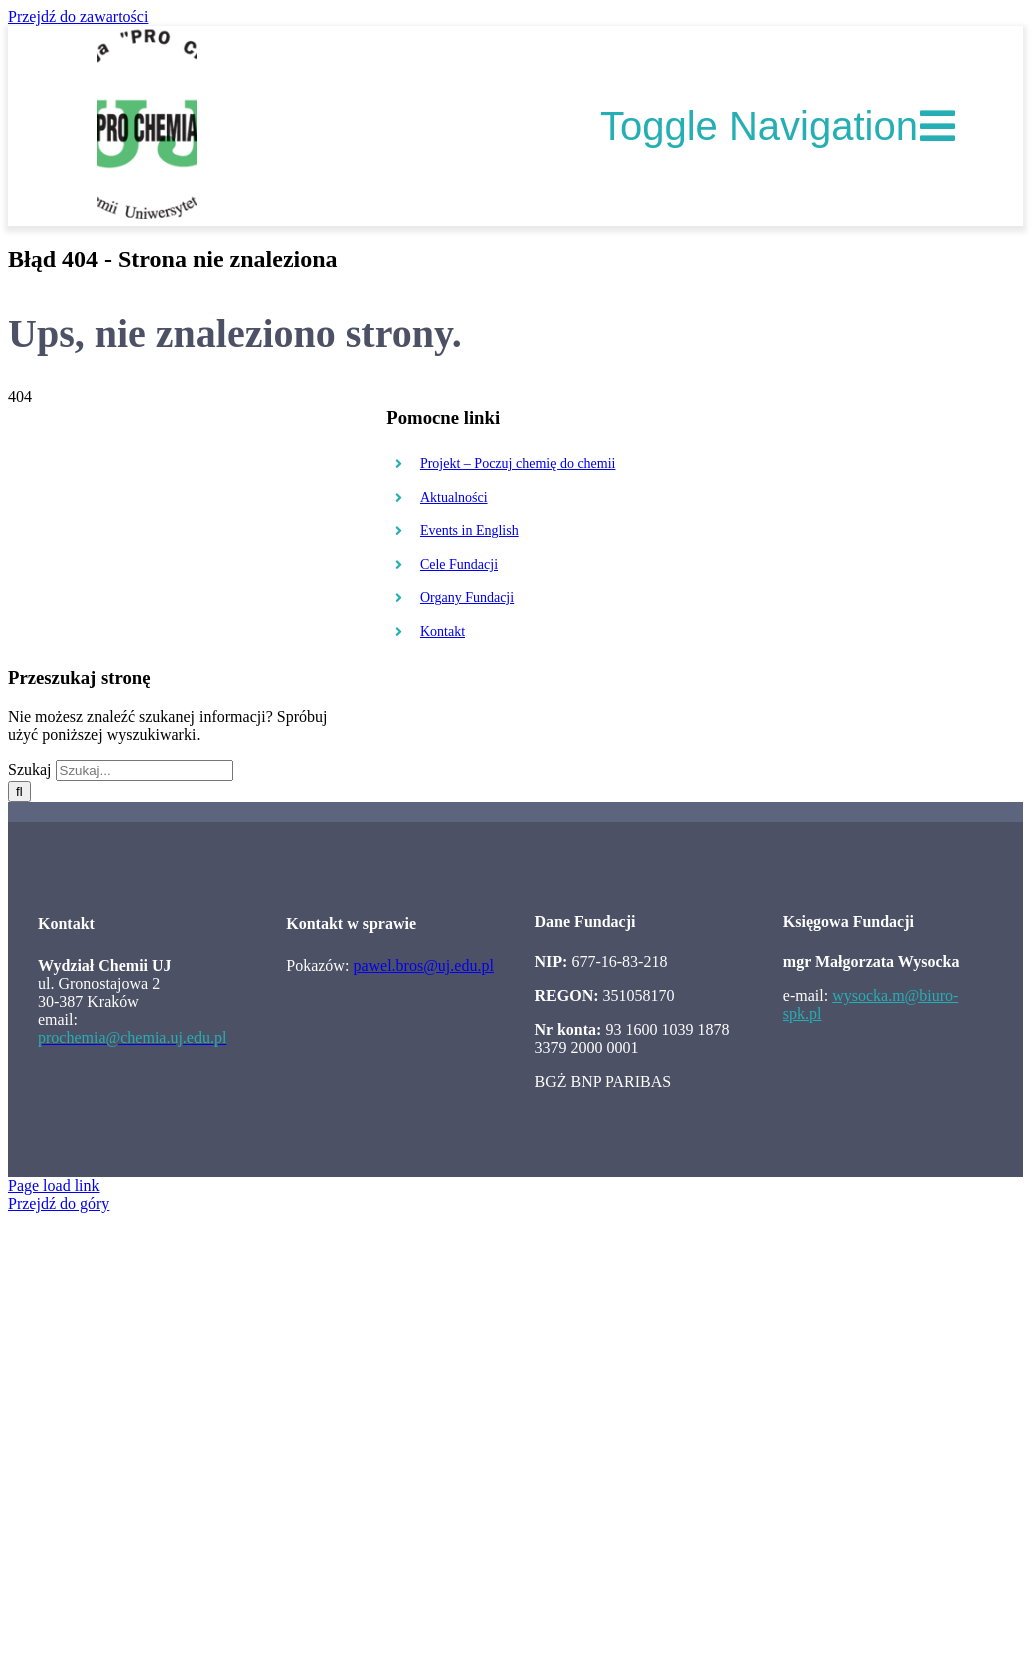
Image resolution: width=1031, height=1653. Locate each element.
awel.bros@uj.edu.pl (427, 965)
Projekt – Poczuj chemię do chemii (518, 463)
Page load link (54, 1185)
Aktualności (454, 497)
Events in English (469, 530)
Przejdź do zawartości (78, 16)
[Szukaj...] (144, 770)
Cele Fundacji (459, 564)
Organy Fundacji (467, 597)
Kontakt (442, 631)
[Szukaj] (19, 791)
